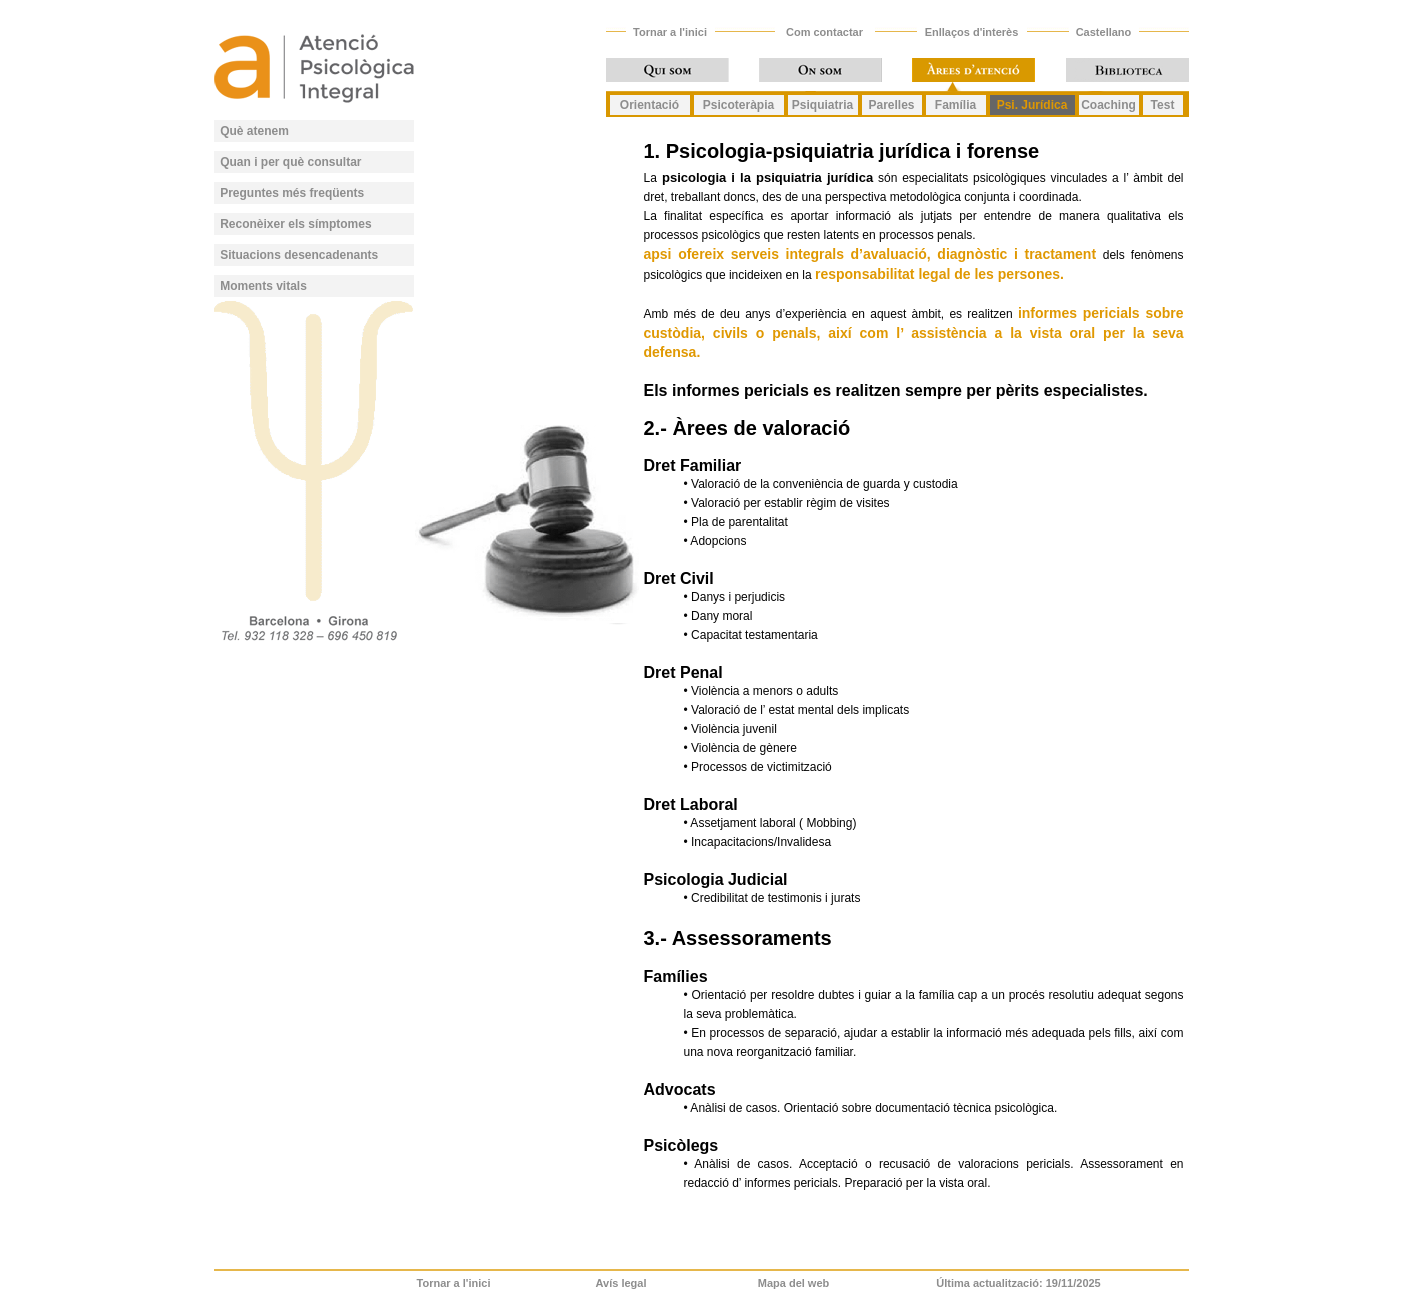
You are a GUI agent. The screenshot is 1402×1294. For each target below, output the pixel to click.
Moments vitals (263, 286)
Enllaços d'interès (972, 32)
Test (1163, 105)
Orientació (649, 105)
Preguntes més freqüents (292, 193)
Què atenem (254, 131)
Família (955, 105)
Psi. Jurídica (1032, 105)
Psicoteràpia (738, 105)
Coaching (1108, 105)
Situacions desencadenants (299, 255)
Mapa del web (794, 1283)
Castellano (1104, 32)
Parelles (891, 105)
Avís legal (621, 1283)
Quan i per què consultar (290, 162)
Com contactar (824, 32)
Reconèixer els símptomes (295, 224)
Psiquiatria (822, 105)
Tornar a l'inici (670, 32)
